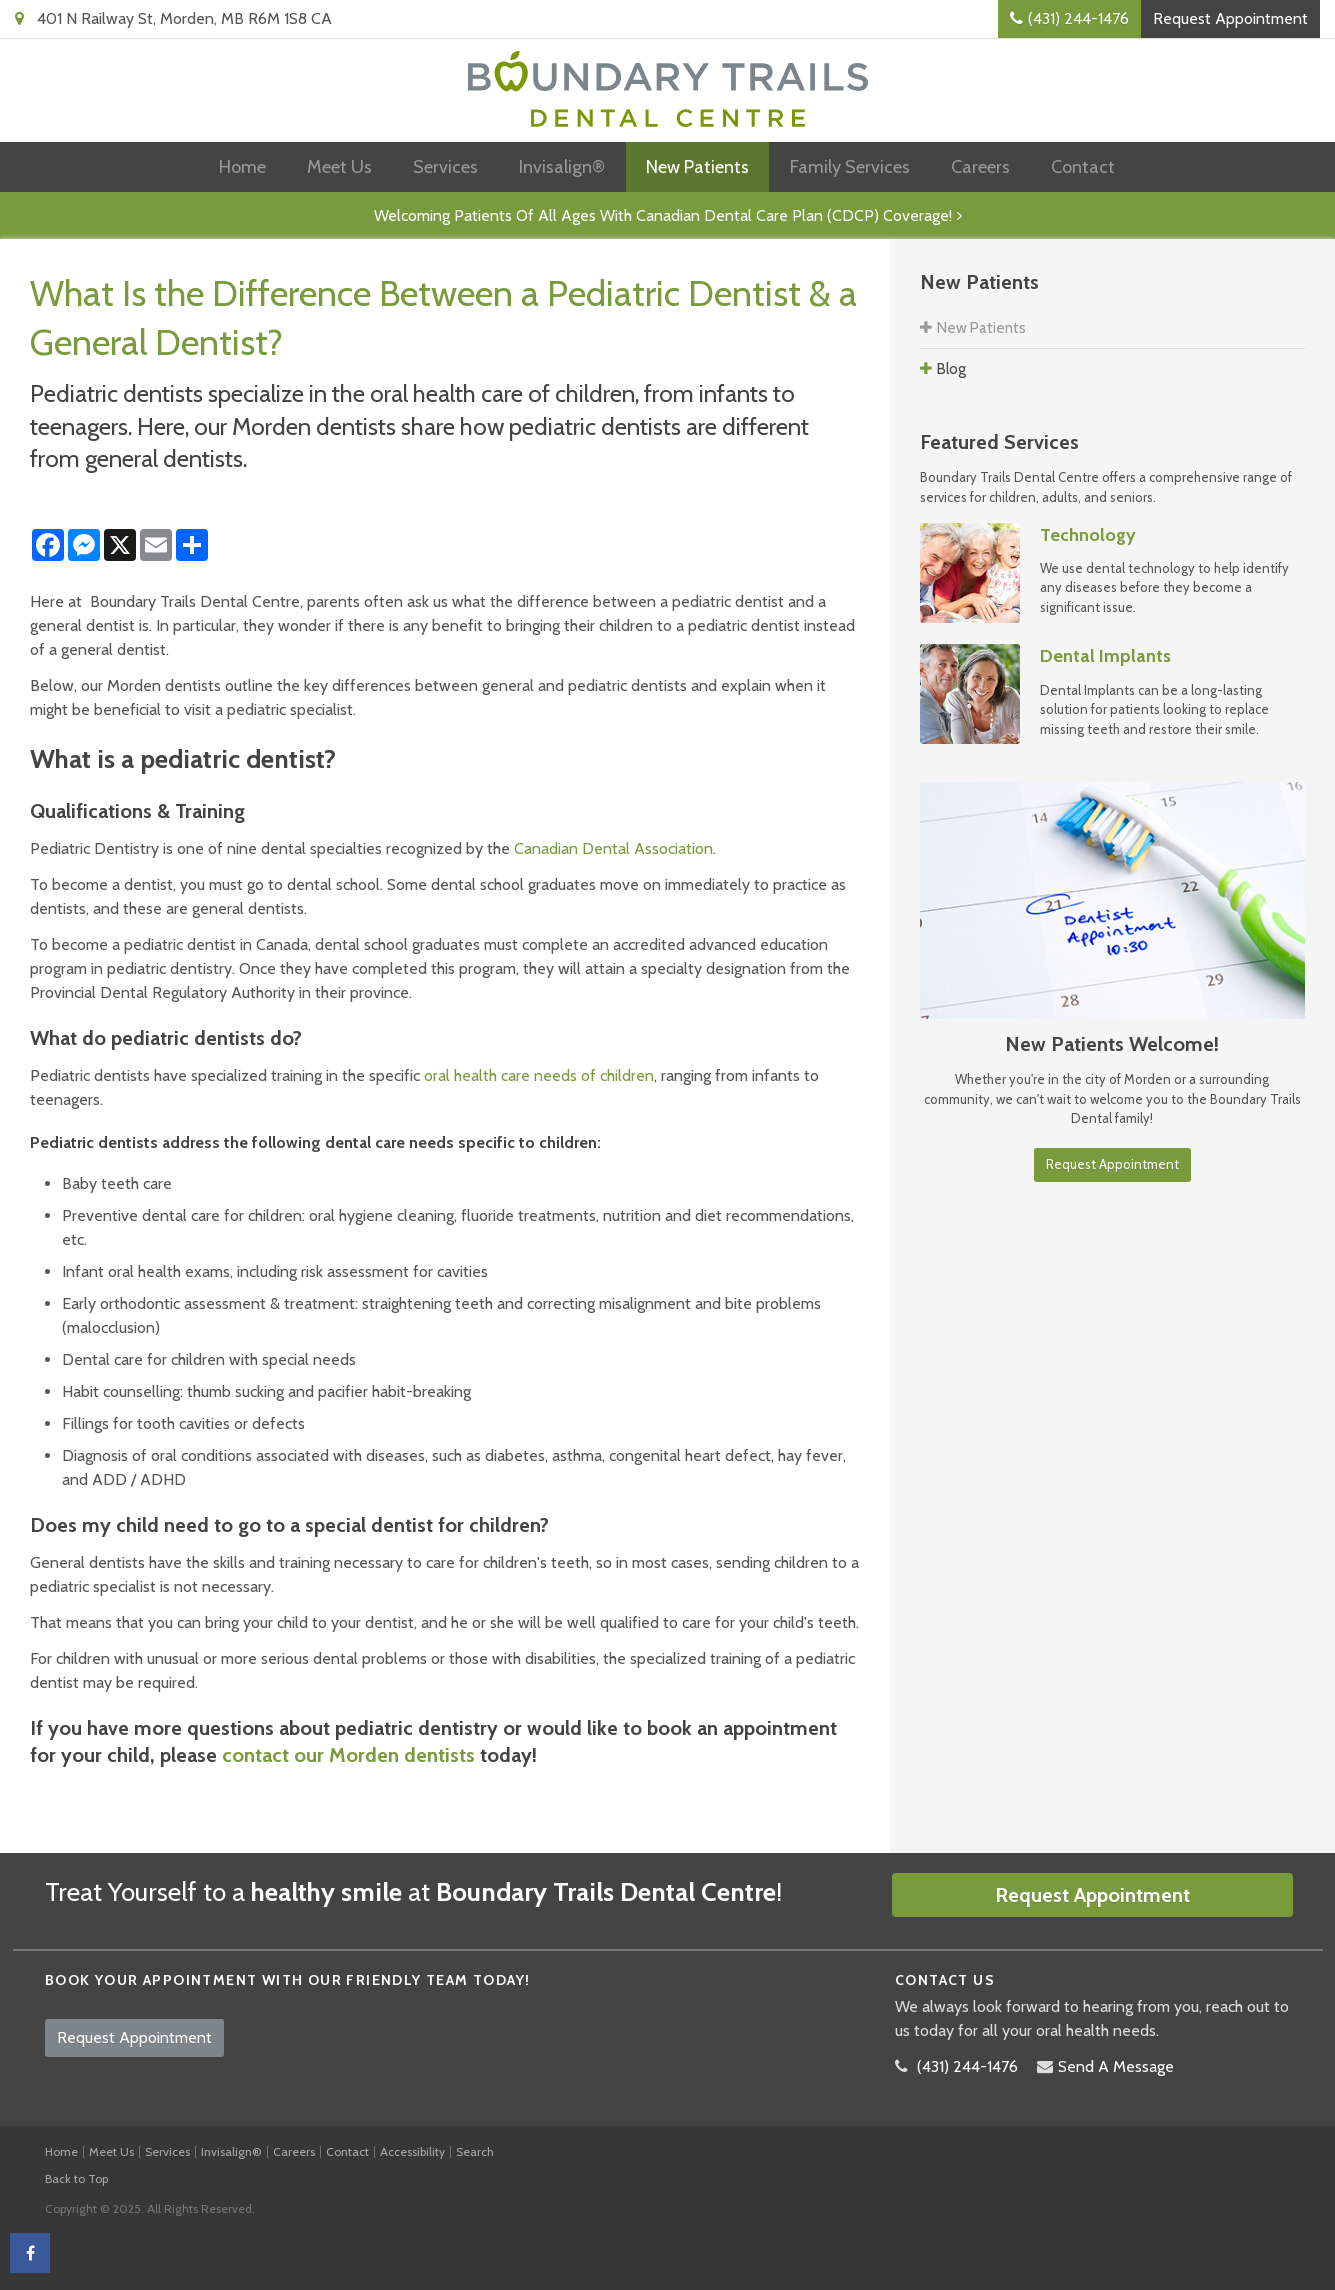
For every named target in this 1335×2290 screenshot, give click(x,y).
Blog (951, 369)
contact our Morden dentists (348, 1755)
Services (445, 167)
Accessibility (412, 2151)
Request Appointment (1230, 18)
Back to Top (76, 2178)
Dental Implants (1105, 656)
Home (242, 167)
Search (475, 2151)
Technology (1088, 535)
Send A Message (1116, 2066)
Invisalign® (562, 167)
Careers (980, 167)
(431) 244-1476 (1078, 18)
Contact (1083, 167)
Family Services (850, 167)
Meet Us (339, 167)
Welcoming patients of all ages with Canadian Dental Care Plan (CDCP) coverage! (663, 215)
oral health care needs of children (539, 1075)
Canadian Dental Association (613, 848)
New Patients (697, 167)
